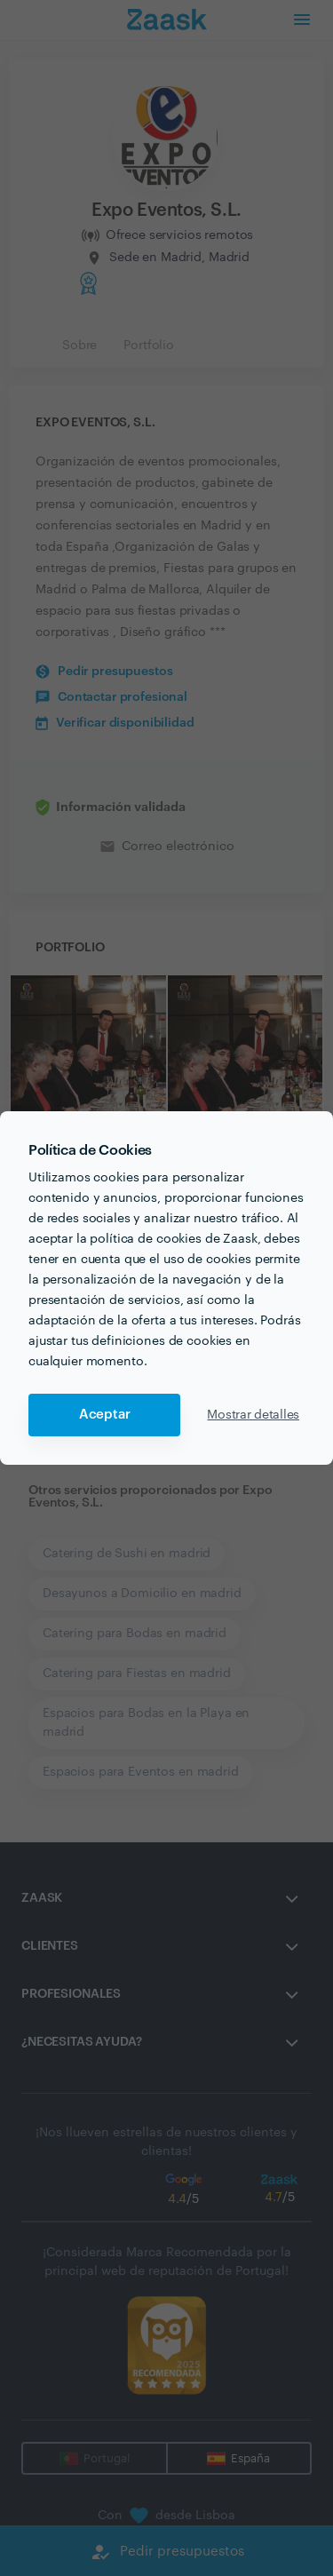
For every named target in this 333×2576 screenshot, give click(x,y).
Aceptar (105, 1414)
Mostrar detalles (253, 1415)
